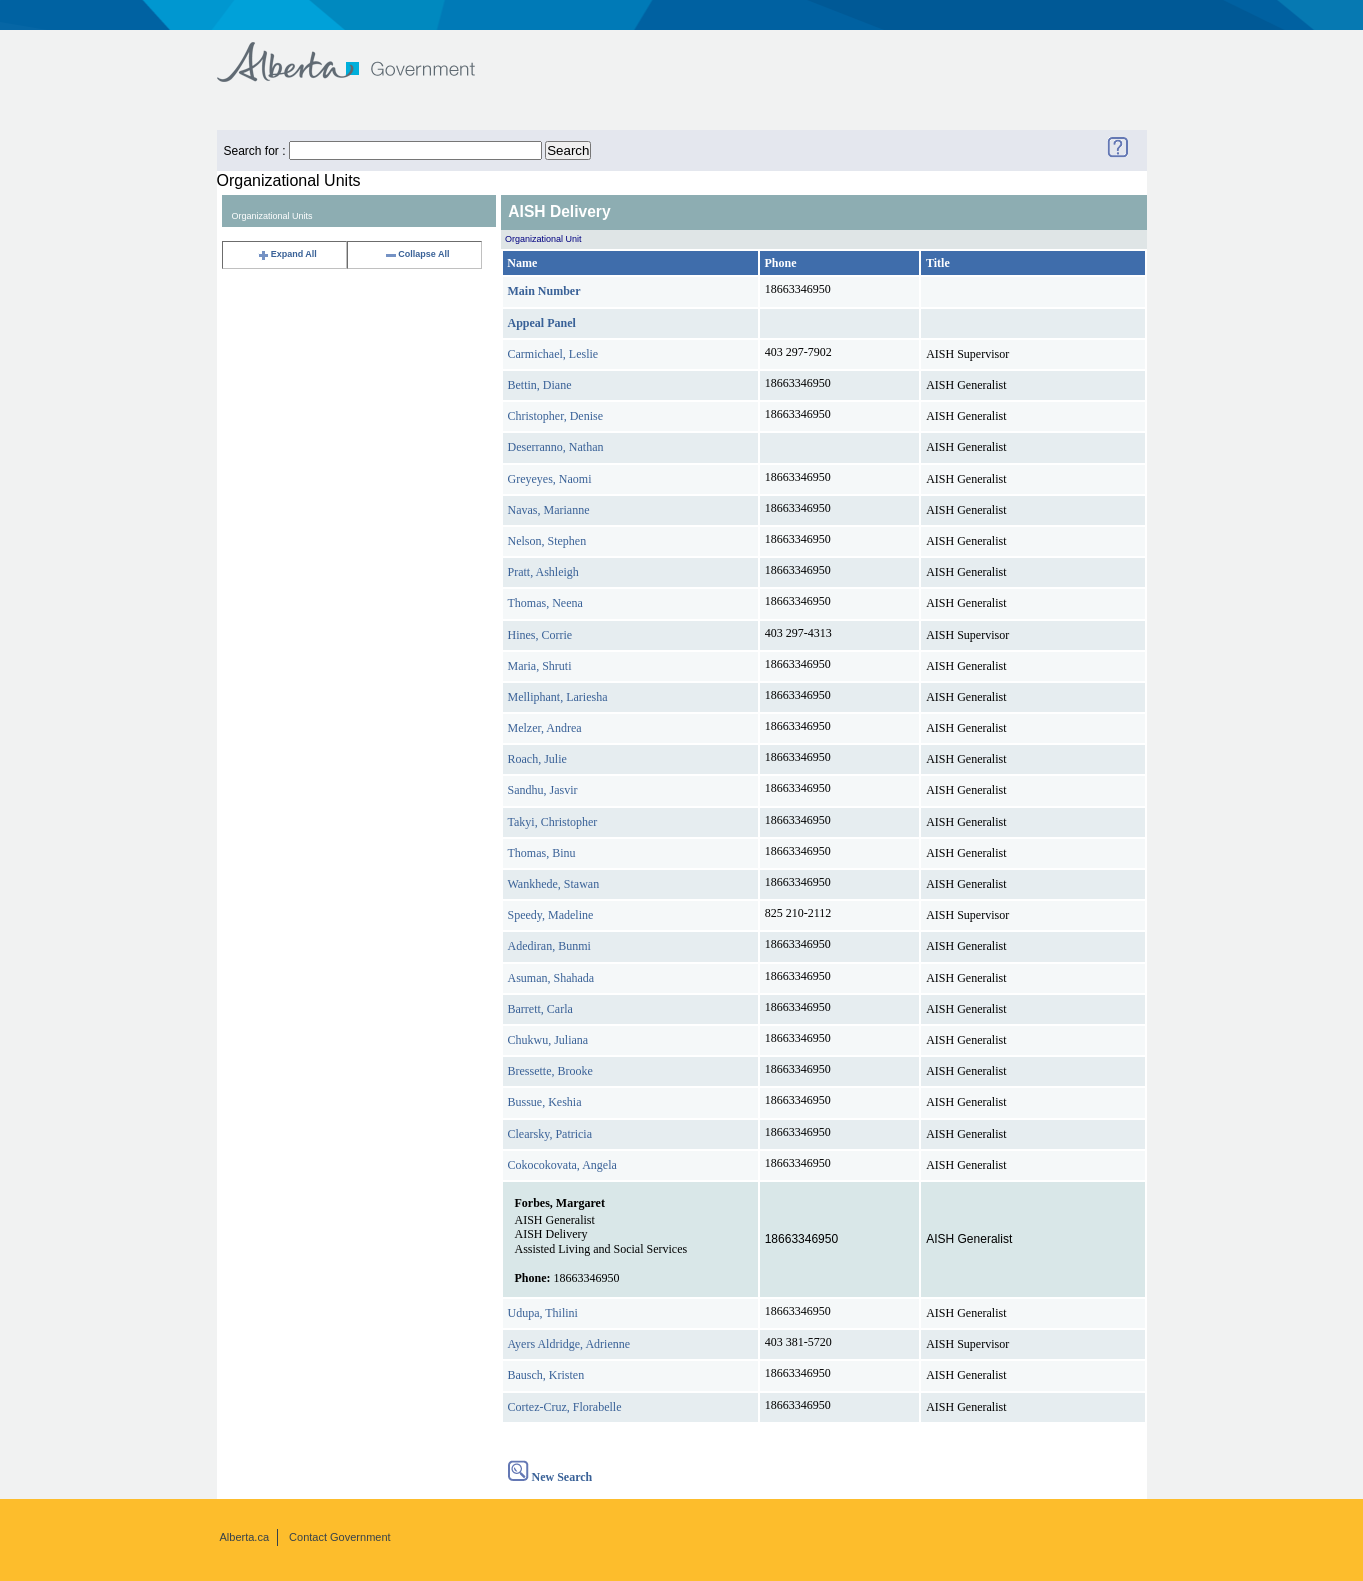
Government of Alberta (362, 52)
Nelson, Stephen (547, 541)
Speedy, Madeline (551, 915)
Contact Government (340, 1537)
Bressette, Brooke (550, 1071)
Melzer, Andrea (545, 728)
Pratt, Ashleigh (543, 572)
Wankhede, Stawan (554, 884)
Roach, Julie (537, 759)
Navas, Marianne (549, 510)
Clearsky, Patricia (550, 1134)
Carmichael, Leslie (553, 354)
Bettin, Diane (540, 385)
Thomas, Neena (545, 603)
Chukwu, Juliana (548, 1040)
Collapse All (416, 254)
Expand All (287, 254)
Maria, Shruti (540, 666)
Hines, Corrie (540, 635)
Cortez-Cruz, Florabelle (565, 1407)
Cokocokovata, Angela (562, 1165)
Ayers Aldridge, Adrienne (569, 1344)
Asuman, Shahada (551, 978)
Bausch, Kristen (546, 1375)
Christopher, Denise (556, 416)
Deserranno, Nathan (556, 447)
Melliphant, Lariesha (558, 697)
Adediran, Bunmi (549, 946)
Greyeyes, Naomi (550, 479)
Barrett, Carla (540, 1009)
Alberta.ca (245, 1537)
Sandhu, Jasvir (543, 790)
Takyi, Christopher (553, 822)
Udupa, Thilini (543, 1313)
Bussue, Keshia (545, 1102)
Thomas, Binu (542, 853)
